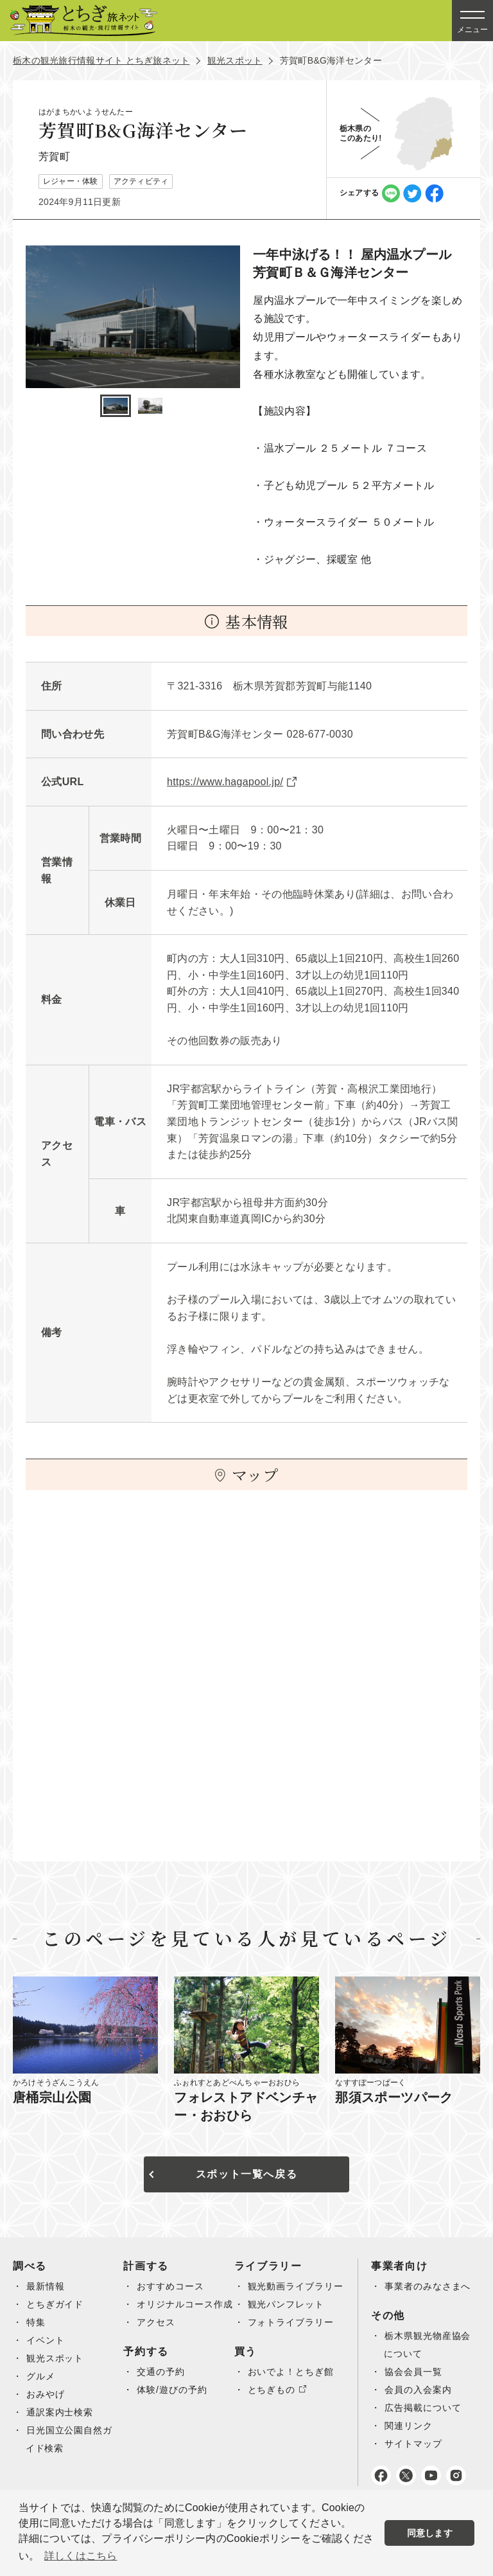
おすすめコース (172, 2286)
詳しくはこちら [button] (80, 2555)
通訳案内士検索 (61, 2412)
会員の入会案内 (421, 2408)
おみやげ (46, 2394)
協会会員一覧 (415, 2390)
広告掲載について (425, 2426)
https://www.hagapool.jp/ (225, 781)
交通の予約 (162, 2390)
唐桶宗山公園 (52, 2097)
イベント (46, 2340)
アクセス (157, 2340)
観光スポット (235, 60)
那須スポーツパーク (394, 2097)
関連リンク (411, 2443)
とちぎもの (273, 2408)
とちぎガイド (55, 2304)
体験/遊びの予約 (173, 2408)
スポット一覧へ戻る (246, 2174)
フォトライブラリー (293, 2340)
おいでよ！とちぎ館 (293, 2390)
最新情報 (46, 2286)
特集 (36, 2322)
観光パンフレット (288, 2322)
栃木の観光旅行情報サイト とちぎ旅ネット (101, 60)
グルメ (41, 2376)
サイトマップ (415, 2461)
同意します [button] (430, 2533)
